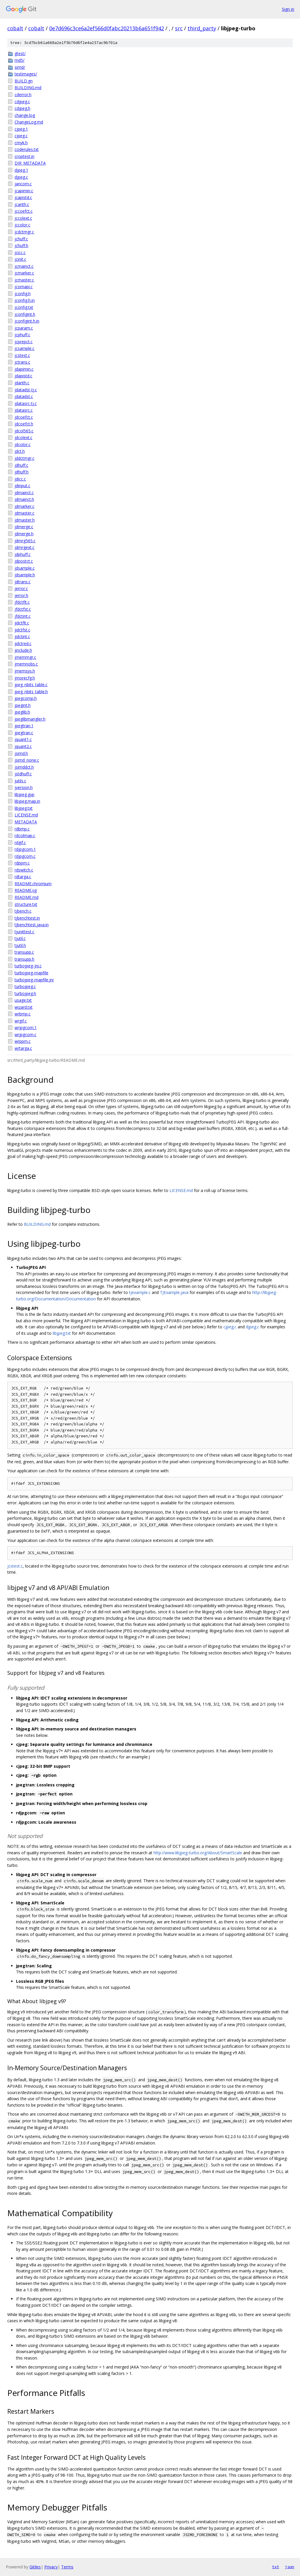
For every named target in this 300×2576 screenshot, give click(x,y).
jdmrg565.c (25, 540)
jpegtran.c (24, 732)
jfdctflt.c (22, 602)
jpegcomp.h (26, 698)
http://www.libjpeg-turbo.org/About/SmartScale (197, 1852)
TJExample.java (174, 1292)
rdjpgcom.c (25, 856)
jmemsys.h (25, 671)
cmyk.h (21, 142)
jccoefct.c (24, 211)
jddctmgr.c (24, 458)
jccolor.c (22, 225)
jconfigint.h (25, 314)
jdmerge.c (24, 526)
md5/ (19, 60)
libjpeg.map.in (27, 801)
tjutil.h (20, 945)
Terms (67, 2567)
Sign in (288, 9)
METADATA (26, 822)
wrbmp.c (23, 1014)
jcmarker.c (24, 273)
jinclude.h (23, 650)
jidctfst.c (22, 630)
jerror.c (21, 588)
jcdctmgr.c (24, 232)
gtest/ (20, 53)
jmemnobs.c (26, 664)
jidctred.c (23, 643)
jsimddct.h (24, 767)
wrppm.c (23, 1041)
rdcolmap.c (25, 835)
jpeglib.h (22, 712)
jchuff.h (21, 245)
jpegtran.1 (24, 725)
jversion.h (24, 787)
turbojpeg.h (25, 993)
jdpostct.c (24, 561)
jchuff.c (21, 239)
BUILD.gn (24, 81)
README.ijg (26, 890)
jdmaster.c (24, 513)
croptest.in (24, 156)
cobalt (15, 28)
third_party (202, 28)
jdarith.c (22, 382)
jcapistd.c (23, 197)
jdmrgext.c (24, 547)
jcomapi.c (24, 286)
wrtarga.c (23, 1048)
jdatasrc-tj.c (26, 403)
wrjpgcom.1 (26, 1027)
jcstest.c (22, 355)
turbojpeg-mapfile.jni (34, 979)
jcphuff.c (22, 334)
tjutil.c (20, 938)
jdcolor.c (23, 444)
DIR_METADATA (30, 163)
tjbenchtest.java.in (32, 924)
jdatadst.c (24, 396)
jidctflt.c (22, 623)
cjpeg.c (21, 135)
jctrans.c (22, 362)
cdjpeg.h (22, 108)
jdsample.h (25, 574)
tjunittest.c (24, 931)
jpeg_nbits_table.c (31, 684)
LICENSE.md (26, 815)
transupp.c (24, 952)
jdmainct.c (24, 492)
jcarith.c (22, 204)
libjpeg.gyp (24, 794)
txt (275, 2566)
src (179, 28)
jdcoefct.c (24, 417)
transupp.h (24, 959)
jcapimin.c (24, 190)
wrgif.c (21, 1021)
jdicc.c (20, 479)
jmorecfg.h (25, 678)
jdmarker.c (24, 506)
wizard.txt (24, 1007)
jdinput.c (22, 485)
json (289, 2566)
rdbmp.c (22, 829)
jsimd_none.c (27, 760)
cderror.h (23, 94)
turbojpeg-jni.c (28, 966)
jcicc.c (20, 252)
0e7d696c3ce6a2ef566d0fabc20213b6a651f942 (106, 28)
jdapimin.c (24, 369)
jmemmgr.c (25, 657)
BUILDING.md (28, 87)
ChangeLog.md (29, 122)
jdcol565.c (24, 431)
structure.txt (26, 904)
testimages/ (26, 74)
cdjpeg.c (22, 101)
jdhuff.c (21, 465)
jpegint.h (23, 705)
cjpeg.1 (21, 129)
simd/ (20, 67)
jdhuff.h (22, 472)
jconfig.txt (24, 307)
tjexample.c (140, 1292)
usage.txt (23, 1000)
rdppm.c (22, 863)
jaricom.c (23, 183)
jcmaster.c (24, 280)
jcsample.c (24, 348)
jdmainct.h (24, 499)
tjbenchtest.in (27, 918)
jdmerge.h (24, 533)
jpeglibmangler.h (30, 719)
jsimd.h (21, 753)
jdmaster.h (25, 520)
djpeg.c (21, 177)
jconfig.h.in (25, 300)
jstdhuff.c (23, 774)
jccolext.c (23, 218)
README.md (26, 897)
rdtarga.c (23, 876)
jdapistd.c (23, 375)
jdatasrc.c (24, 410)
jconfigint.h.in (27, 321)
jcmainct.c (24, 266)
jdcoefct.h (24, 424)
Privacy (51, 2567)
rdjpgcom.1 (25, 849)
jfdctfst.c (23, 609)
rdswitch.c (24, 870)
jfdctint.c (23, 616)
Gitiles (35, 2567)
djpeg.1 (21, 170)
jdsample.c (25, 568)
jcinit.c (20, 259)
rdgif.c (20, 842)
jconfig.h (23, 293)
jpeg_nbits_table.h (31, 691)
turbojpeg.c (25, 986)
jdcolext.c (23, 437)
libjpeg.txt (24, 808)
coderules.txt (27, 149)
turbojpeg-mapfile (31, 973)
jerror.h (21, 595)
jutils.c (20, 780)
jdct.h (20, 451)
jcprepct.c (24, 341)
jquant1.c (23, 739)
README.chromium (33, 883)
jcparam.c (24, 328)
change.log (25, 115)
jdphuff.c (23, 554)
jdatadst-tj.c (26, 389)
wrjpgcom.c (25, 1034)
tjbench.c (23, 911)
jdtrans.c (23, 581)
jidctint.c (22, 636)
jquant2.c (23, 746)
